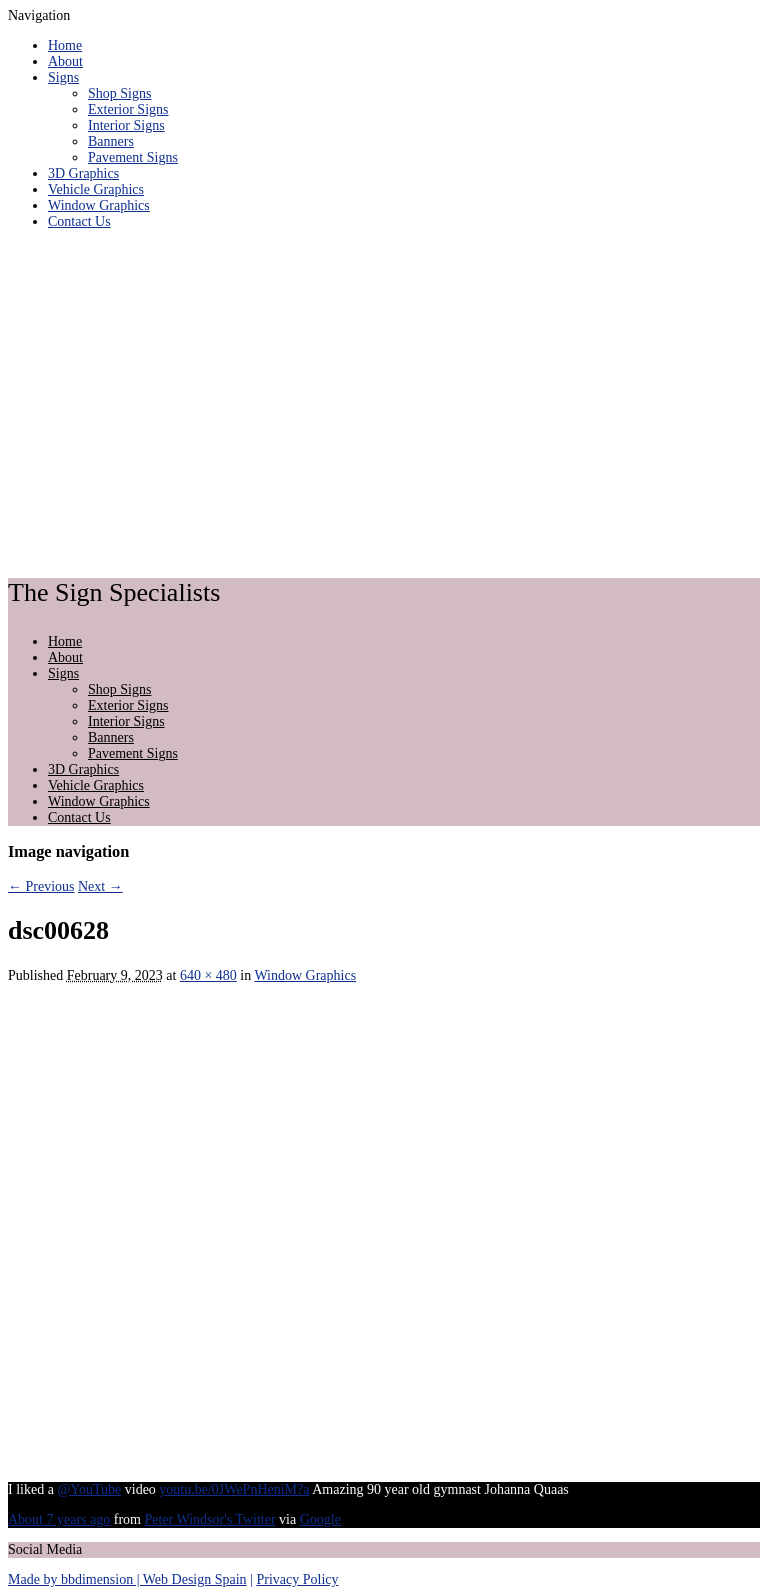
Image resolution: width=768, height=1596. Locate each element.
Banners (111, 141)
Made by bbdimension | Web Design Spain (127, 1579)
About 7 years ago (59, 1519)
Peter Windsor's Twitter (209, 1519)
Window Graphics (99, 205)
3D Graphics (83, 173)
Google (320, 1519)
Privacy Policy (297, 1579)
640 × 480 (208, 975)
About (65, 61)
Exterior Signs (128, 109)
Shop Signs (119, 93)
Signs (63, 77)
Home (65, 45)
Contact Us (79, 221)
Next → (100, 886)
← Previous (41, 886)
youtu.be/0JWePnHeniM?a (234, 1489)
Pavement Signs (133, 157)
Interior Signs (126, 125)
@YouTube (89, 1489)
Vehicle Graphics (96, 189)
